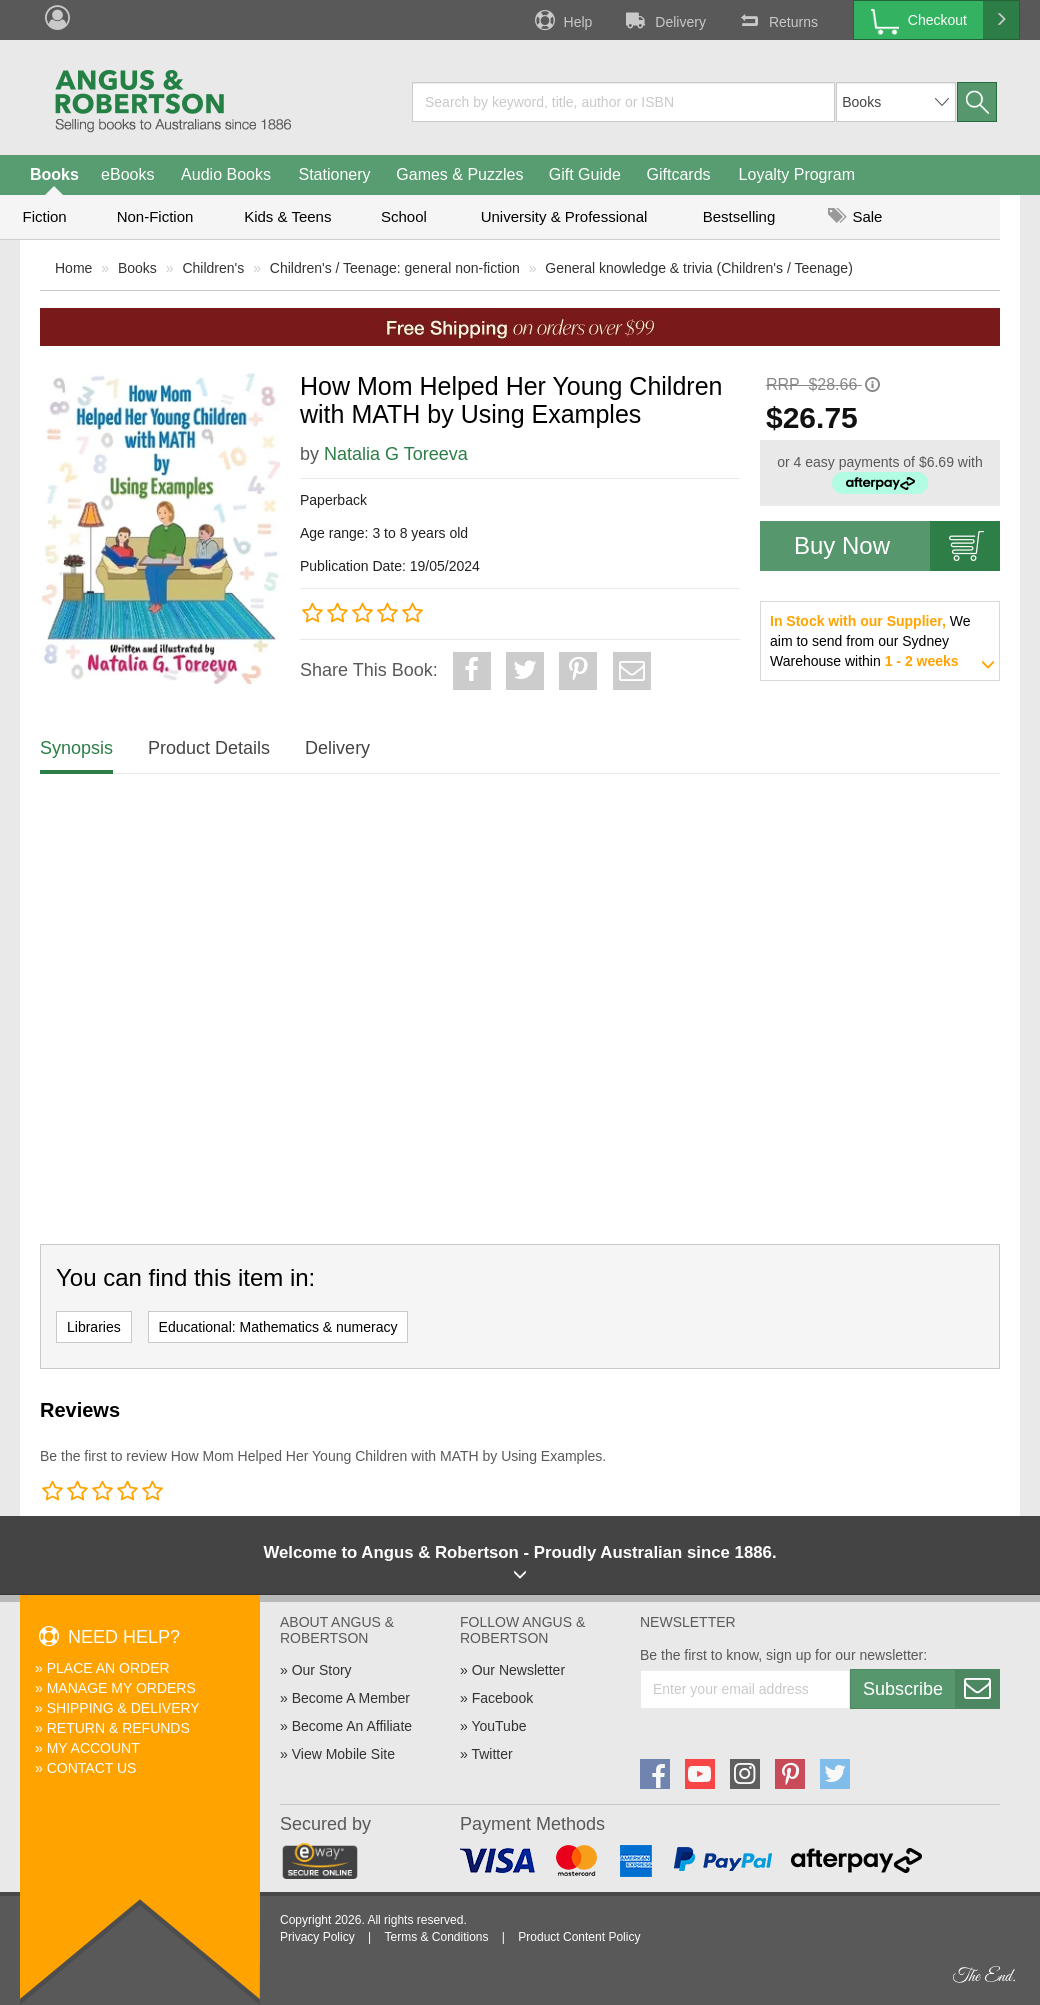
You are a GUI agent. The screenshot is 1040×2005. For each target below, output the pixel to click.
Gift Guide (585, 174)
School (404, 216)
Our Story (322, 1670)
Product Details (209, 748)
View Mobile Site (343, 1754)
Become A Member (351, 1698)
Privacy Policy (317, 1937)
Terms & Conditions (436, 1937)
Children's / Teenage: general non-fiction (395, 268)
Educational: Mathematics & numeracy (278, 1327)
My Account (93, 1748)
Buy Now (897, 546)
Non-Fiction (155, 216)
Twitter (491, 1754)
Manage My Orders (121, 1688)
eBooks (127, 174)
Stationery (334, 174)
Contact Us (92, 1768)
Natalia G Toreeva (396, 454)
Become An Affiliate (352, 1726)
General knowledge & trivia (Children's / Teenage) (698, 268)
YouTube (498, 1726)
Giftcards (679, 174)
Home (73, 268)
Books (54, 174)
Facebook (502, 1698)
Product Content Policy (579, 1937)
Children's (213, 268)
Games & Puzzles (459, 174)
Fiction (44, 216)
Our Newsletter (518, 1670)
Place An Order (108, 1668)
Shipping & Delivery (123, 1708)
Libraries (94, 1327)
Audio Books (226, 174)
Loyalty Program (797, 174)
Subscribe (931, 1689)
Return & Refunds (118, 1728)
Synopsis (76, 748)
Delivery (664, 20)
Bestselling (739, 216)
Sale (855, 216)
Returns (777, 20)
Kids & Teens (287, 216)
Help (562, 20)
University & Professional (564, 216)
